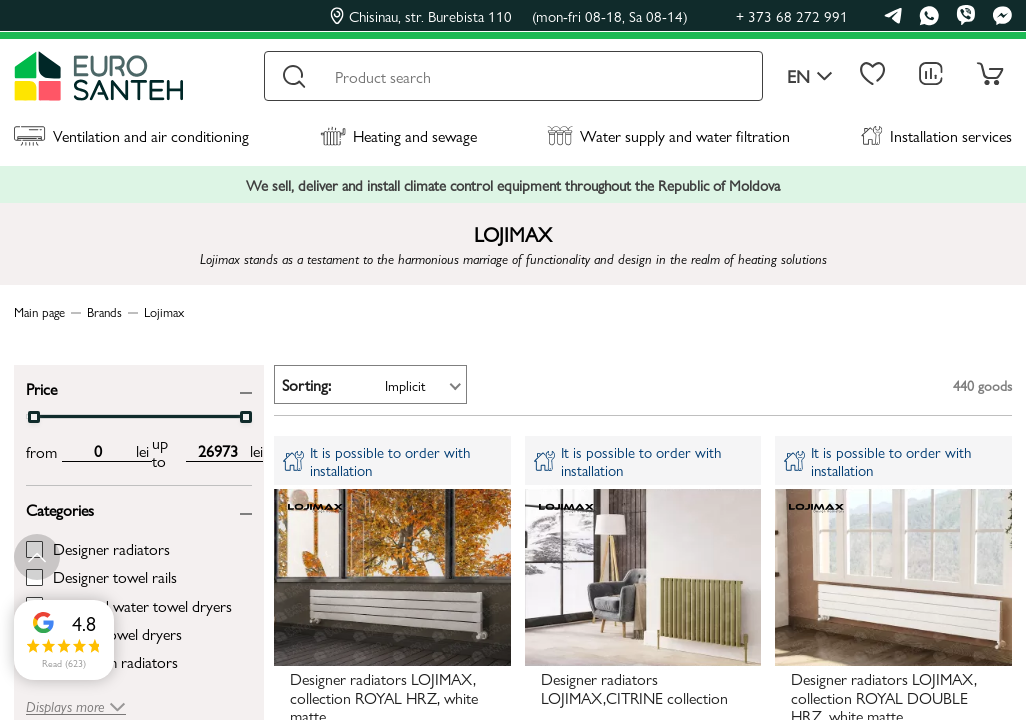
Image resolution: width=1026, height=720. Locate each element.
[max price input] (218, 451)
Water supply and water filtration (668, 135)
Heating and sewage (398, 135)
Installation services (936, 135)
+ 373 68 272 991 (792, 15)
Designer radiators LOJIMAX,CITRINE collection (634, 689)
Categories (60, 508)
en (810, 76)
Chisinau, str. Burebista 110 (509, 16)
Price (41, 387)
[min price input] (97, 451)
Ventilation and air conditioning (131, 135)
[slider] (34, 417)
